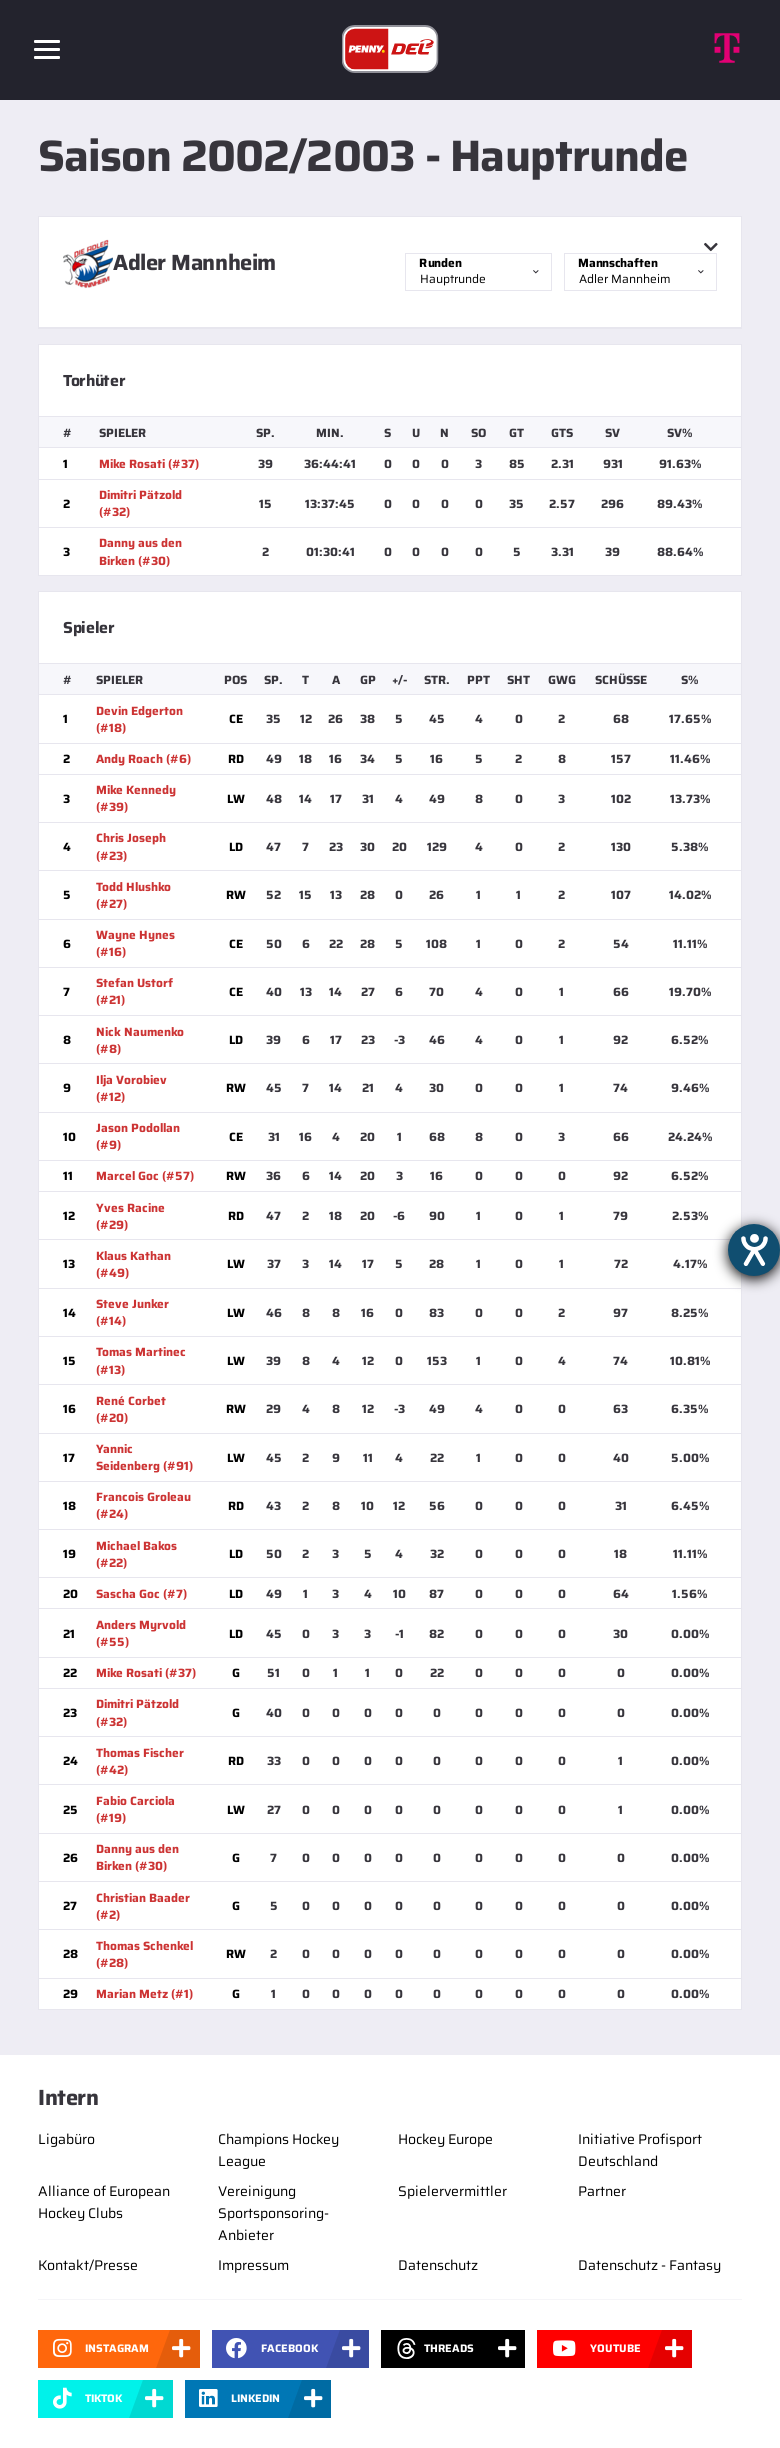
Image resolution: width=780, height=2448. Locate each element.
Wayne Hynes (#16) (135, 943)
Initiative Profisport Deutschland (640, 2150)
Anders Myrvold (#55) (141, 1633)
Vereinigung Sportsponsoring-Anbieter (273, 2213)
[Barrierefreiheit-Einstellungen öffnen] (754, 1250)
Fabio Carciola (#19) (135, 1809)
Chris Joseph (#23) (131, 846)
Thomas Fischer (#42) (140, 1761)
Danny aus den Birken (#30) (140, 551)
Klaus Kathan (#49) (133, 1264)
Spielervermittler (452, 2191)
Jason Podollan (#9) (138, 1136)
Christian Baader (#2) (143, 1906)
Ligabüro (66, 2139)
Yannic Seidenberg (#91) (144, 1457)
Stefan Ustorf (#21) (134, 991)
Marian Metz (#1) (144, 1993)
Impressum (253, 2265)
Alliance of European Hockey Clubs (104, 2202)
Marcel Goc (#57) (145, 1175)
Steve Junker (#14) (132, 1312)
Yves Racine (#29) (130, 1216)
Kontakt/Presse (88, 2265)
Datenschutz (438, 2265)
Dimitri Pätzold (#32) (140, 503)
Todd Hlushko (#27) (133, 895)
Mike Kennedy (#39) (136, 798)
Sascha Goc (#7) (141, 1593)
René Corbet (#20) (131, 1409)
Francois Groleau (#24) (143, 1505)
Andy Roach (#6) (143, 758)
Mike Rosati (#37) (149, 463)
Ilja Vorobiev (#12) (131, 1088)
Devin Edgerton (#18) (139, 719)
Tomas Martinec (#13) (141, 1360)
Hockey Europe (445, 2139)
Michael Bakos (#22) (136, 1554)
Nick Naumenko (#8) (140, 1040)
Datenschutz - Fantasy (649, 2265)
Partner (602, 2191)
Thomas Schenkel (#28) (144, 1954)
